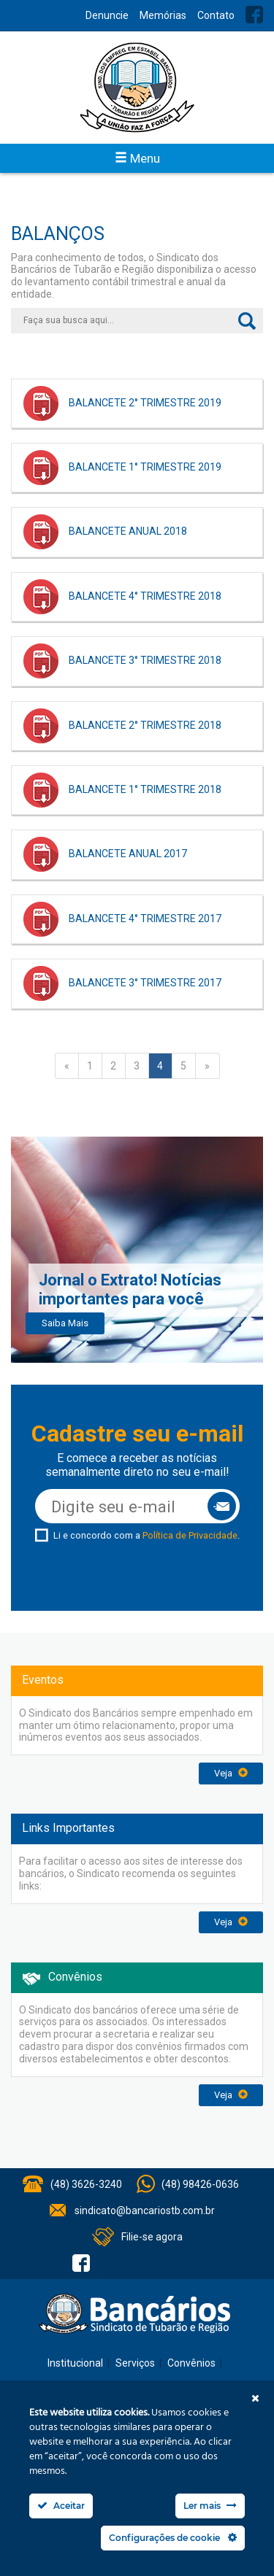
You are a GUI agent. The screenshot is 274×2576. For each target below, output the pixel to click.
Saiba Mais (65, 1323)
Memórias (163, 15)
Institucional (75, 2363)
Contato (216, 15)
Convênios (191, 2363)
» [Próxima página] (207, 1066)
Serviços (135, 2363)
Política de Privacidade (189, 1535)
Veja (231, 1773)
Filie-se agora (152, 2237)
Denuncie (107, 15)
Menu (137, 158)
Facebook (254, 14)
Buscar (247, 321)
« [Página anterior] (66, 1066)
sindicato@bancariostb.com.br (145, 2210)
